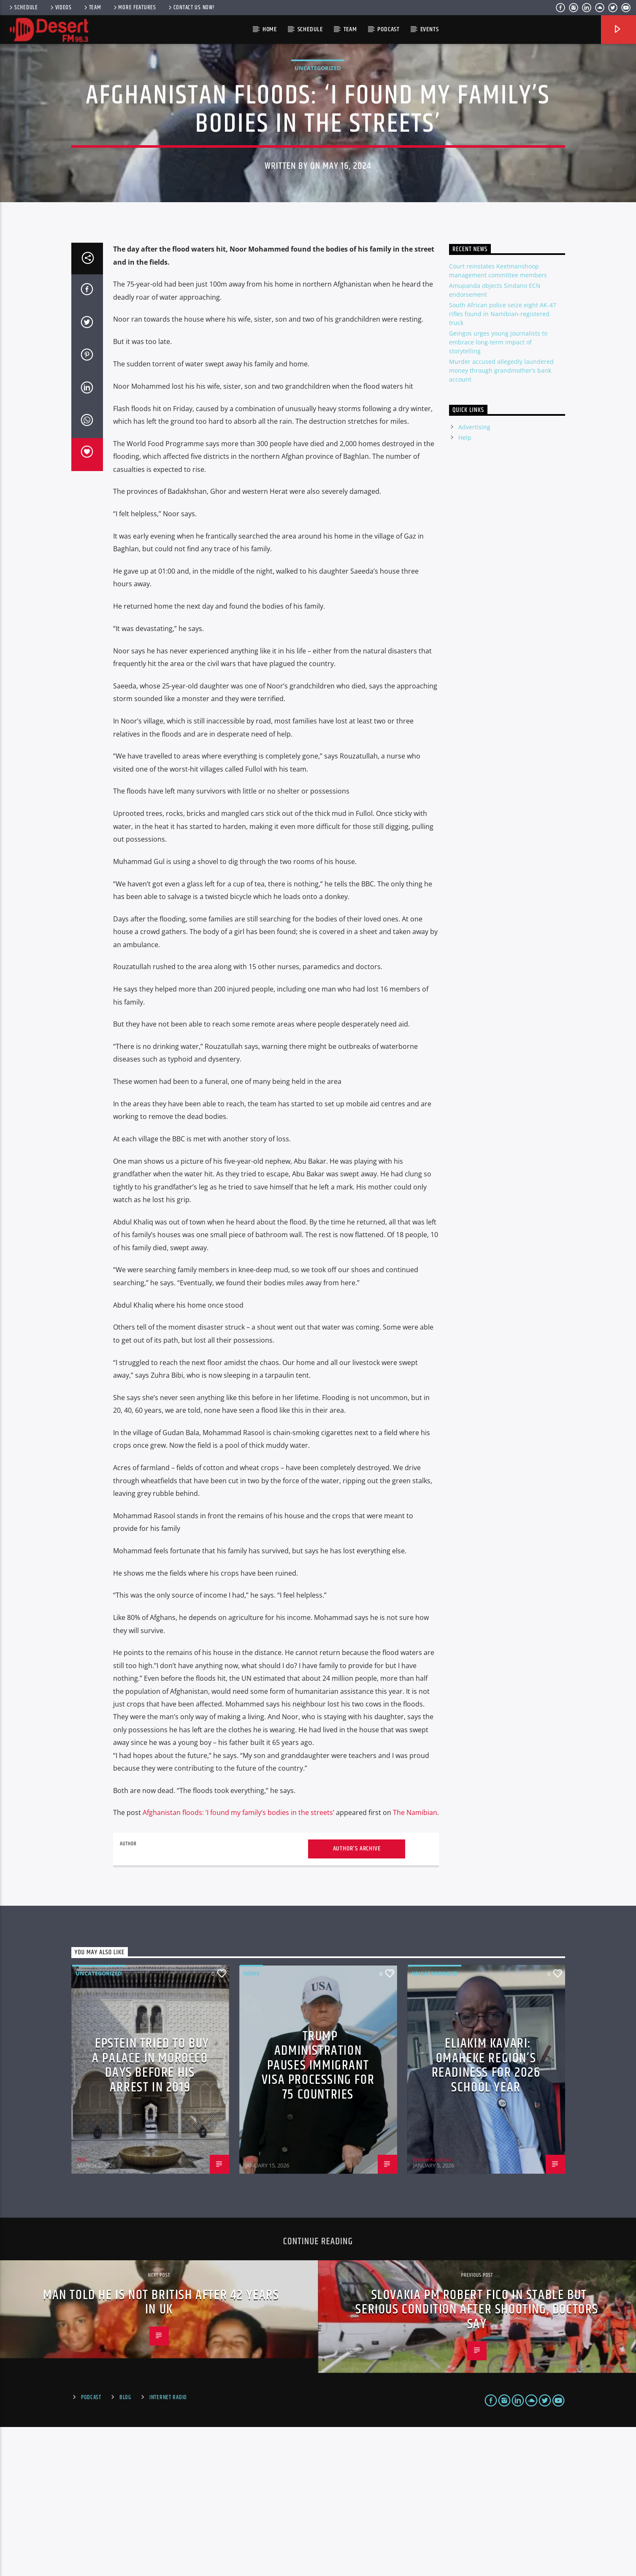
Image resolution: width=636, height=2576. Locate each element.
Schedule (23, 7)
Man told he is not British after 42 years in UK (161, 2451)
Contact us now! (191, 7)
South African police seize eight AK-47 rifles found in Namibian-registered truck (502, 463)
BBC (82, 2309)
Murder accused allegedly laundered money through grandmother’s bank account (501, 520)
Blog (125, 2546)
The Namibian (415, 1962)
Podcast (388, 29)
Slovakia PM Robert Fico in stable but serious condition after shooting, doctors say (476, 2459)
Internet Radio (168, 2546)
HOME (270, 29)
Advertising (474, 576)
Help (464, 586)
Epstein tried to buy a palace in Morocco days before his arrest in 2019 (150, 2214)
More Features (134, 7)
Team (92, 7)
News (252, 2122)
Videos (60, 7)
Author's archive (357, 1997)
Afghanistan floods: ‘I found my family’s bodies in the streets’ (238, 1962)
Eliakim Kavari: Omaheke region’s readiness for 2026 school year (486, 2214)
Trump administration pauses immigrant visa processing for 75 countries (318, 2214)
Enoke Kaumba (432, 2309)
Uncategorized (318, 142)
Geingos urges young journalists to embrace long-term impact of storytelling (498, 491)
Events (429, 29)
